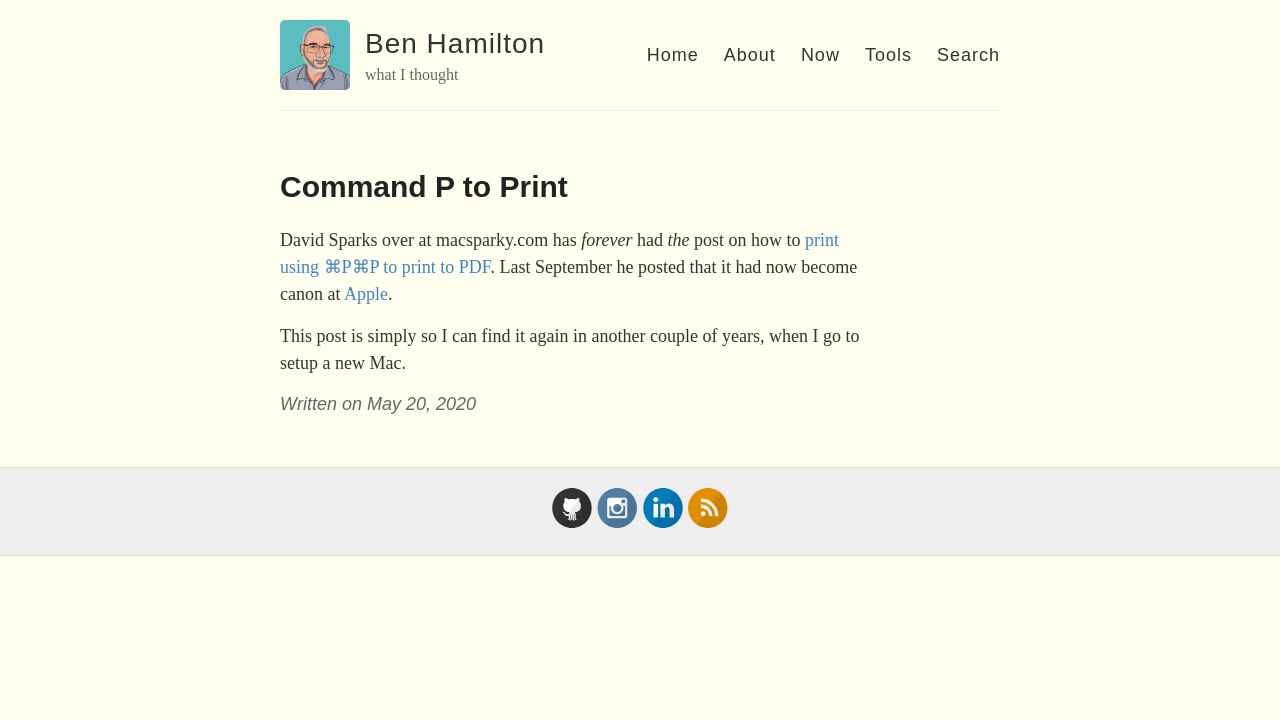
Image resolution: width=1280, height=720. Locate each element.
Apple (366, 294)
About (750, 55)
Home (673, 55)
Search (968, 55)
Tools (888, 55)
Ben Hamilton (455, 43)
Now (820, 55)
